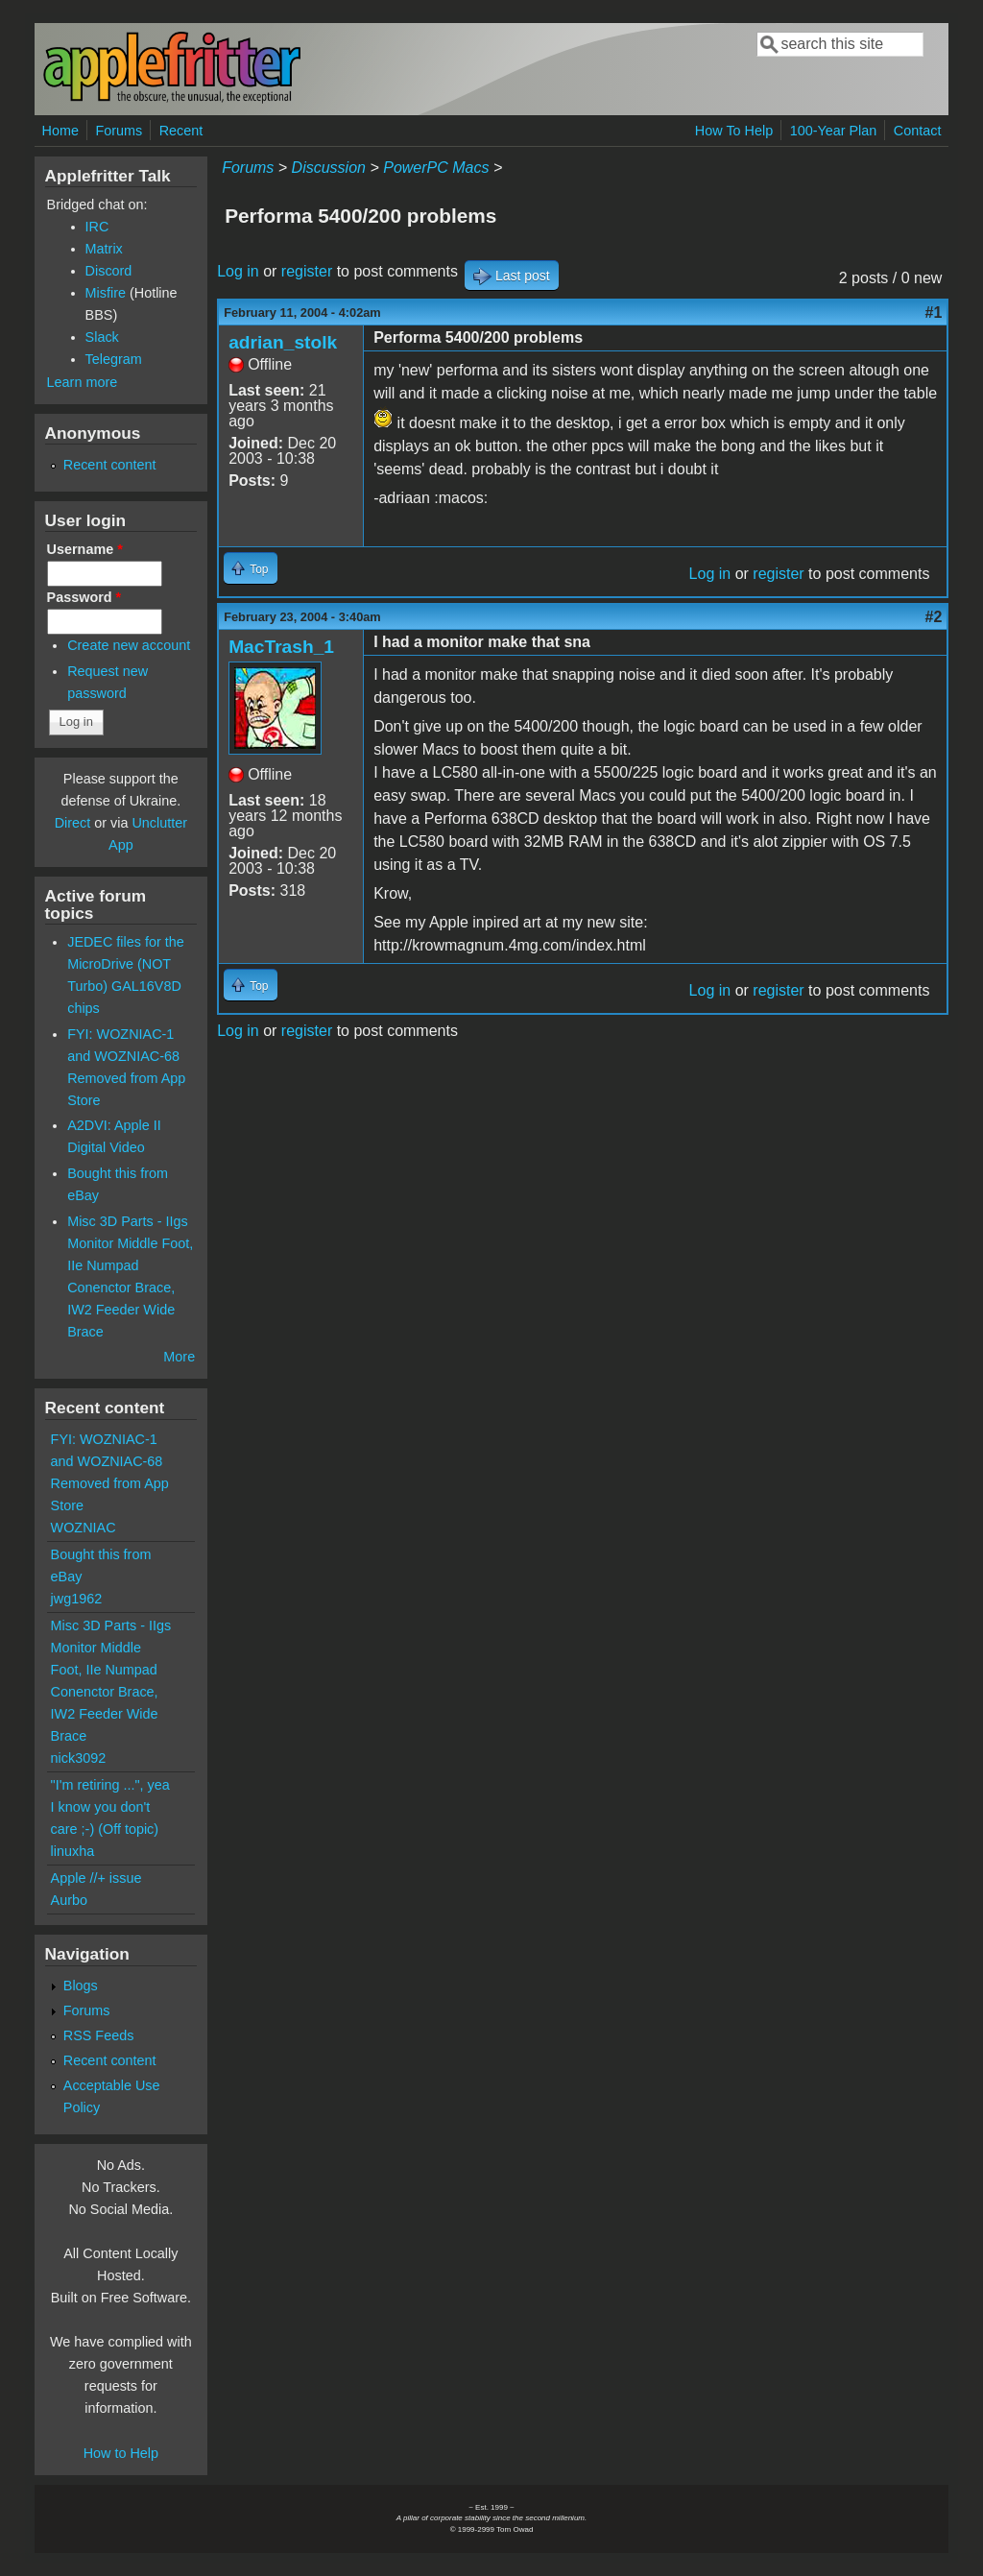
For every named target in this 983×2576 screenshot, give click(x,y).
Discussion (329, 167)
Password (84, 597)
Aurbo (69, 1900)
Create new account (128, 645)
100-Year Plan (833, 130)
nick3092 (79, 1758)
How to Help (121, 2453)
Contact (918, 130)
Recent (181, 130)
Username (85, 549)
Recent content (109, 464)
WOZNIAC (83, 1527)
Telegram (113, 359)
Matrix (104, 248)
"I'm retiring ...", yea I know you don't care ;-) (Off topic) (110, 1807)
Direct (73, 823)
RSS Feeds (98, 2035)
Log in (238, 271)
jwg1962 (77, 1598)
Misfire (105, 293)
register (306, 271)
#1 (934, 312)
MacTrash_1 (281, 647)
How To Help (734, 130)
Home (60, 130)
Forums (118, 130)
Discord (108, 270)
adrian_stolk (282, 342)
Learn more (82, 382)
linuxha (73, 1851)
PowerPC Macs (436, 167)
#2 (934, 617)
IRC (97, 226)
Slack (102, 337)
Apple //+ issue (96, 1878)
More (179, 1356)
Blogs (80, 1985)
